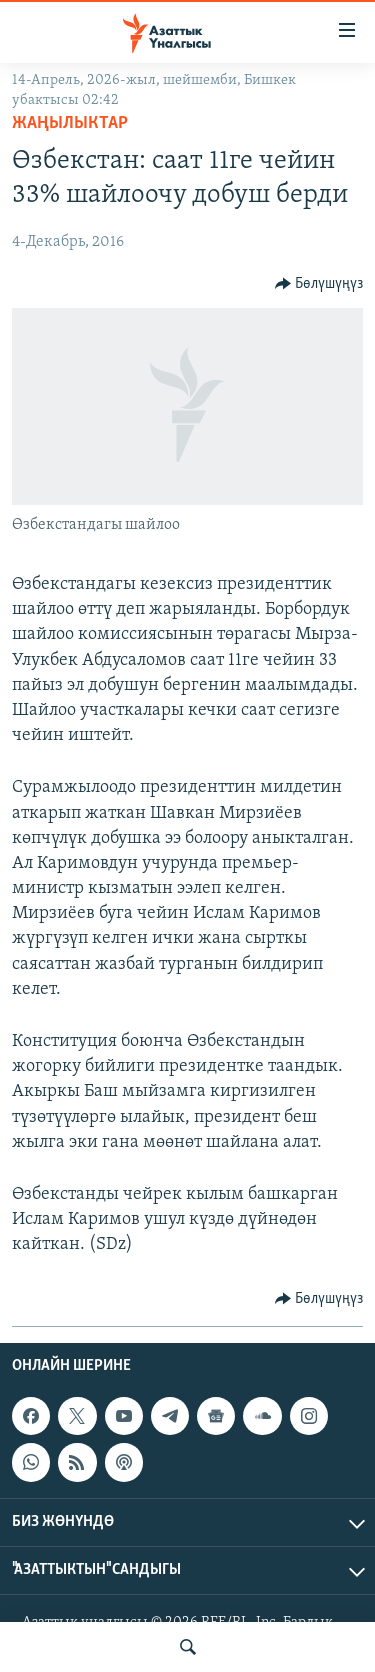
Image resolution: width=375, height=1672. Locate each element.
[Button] (319, 284)
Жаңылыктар (70, 123)
